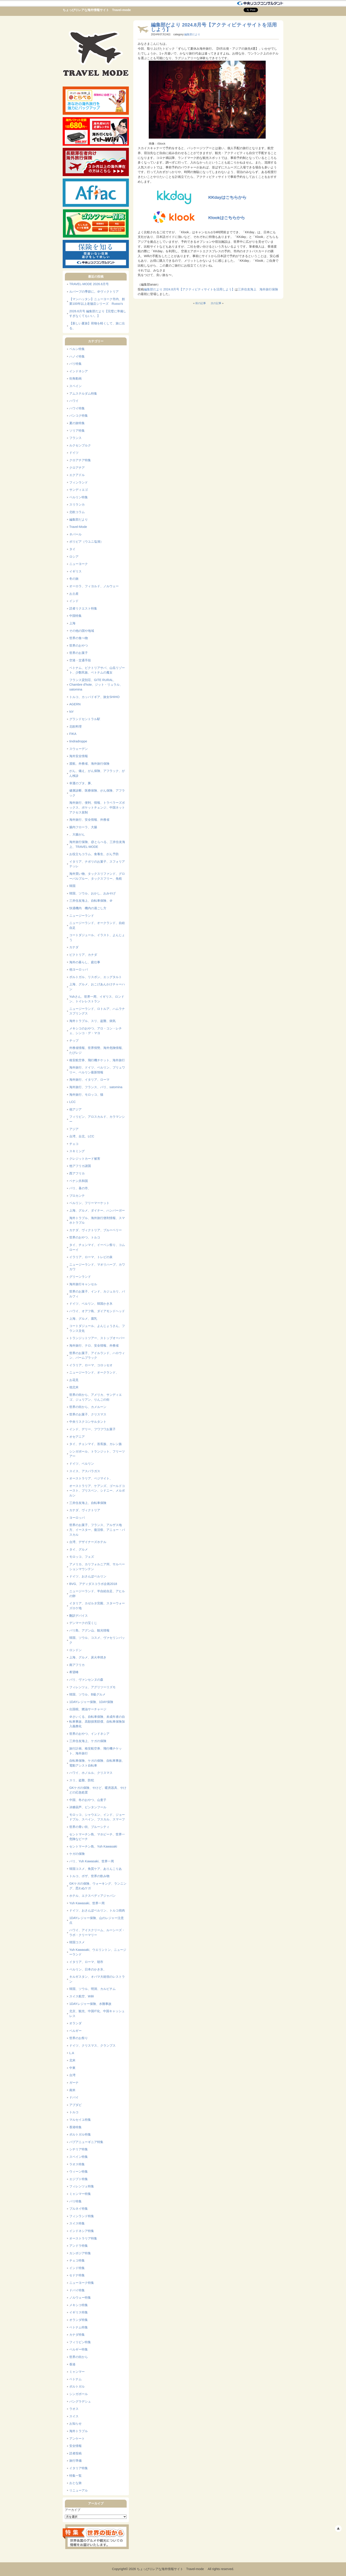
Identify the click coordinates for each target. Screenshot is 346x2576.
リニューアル (78, 2490)
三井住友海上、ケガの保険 (87, 1741)
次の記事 (216, 303)
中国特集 (75, 615)
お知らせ (75, 2423)
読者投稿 (75, 2453)
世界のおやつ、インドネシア (89, 1733)
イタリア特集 (78, 2468)
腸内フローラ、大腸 (83, 827)
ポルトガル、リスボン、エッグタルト (95, 977)
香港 (72, 2364)
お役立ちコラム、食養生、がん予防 (94, 854)
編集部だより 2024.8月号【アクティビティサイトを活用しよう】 (214, 27)
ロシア (74, 556)
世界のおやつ (78, 645)
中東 (72, 2068)
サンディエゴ (78, 489)
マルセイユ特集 (80, 2119)
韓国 (72, 886)
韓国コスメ (77, 1942)
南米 (72, 2090)
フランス (75, 438)
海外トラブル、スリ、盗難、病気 (92, 1021)
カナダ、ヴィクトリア (84, 1510)
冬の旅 (74, 578)
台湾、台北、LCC (81, 1136)
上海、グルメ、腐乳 (83, 1318)
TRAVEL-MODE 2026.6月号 (89, 284)
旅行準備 (75, 2460)
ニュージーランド (81, 915)
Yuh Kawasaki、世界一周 (87, 1903)
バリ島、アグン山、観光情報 (89, 1630)
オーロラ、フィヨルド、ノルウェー (94, 586)
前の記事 (200, 303)
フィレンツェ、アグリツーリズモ (92, 1687)
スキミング (77, 1151)
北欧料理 (75, 726)
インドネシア (78, 371)
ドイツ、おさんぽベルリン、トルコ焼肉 (97, 1910)
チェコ (74, 1144)
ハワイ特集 (77, 408)
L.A (71, 2053)
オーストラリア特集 (83, 2238)
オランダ (75, 2023)
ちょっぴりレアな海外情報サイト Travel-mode (98, 10)
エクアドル (77, 475)
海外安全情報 (78, 756)
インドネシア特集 (81, 2231)
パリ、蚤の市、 (80, 1188)
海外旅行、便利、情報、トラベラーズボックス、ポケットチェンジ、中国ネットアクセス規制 (97, 807)
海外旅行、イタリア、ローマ (89, 1079)
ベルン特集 (77, 349)
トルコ (74, 2112)
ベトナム (75, 2379)
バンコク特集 (78, 415)
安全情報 (75, 2446)
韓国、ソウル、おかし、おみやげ (92, 893)
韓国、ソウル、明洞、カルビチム (92, 1989)
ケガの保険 (77, 1853)
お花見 (74, 1380)
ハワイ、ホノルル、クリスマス (91, 1772)
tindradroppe (78, 741)
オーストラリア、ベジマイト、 (91, 1478)
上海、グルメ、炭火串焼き (87, 1657)
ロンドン (75, 1650)
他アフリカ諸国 (80, 1166)
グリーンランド (80, 1276)
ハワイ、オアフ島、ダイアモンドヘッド (97, 1311)
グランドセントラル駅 (84, 719)
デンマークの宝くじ (83, 1623)
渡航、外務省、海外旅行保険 (89, 763)
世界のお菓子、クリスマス (87, 1414)
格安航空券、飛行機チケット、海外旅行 (97, 1060)
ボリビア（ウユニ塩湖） (86, 541)
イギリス (75, 571)
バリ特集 (75, 363)
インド (74, 601)
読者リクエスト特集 (83, 608)
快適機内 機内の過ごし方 (87, 908)
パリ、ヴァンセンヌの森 (86, 1679)
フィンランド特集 (81, 2216)
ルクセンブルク (80, 445)
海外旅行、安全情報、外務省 (89, 819)
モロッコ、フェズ (81, 1556)
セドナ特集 (77, 2275)
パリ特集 (75, 2201)
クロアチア (77, 467)
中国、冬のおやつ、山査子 (87, 1800)
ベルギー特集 (78, 2349)
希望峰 (74, 1672)
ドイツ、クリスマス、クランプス (92, 2045)
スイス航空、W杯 (81, 1996)
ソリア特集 (77, 430)
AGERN (75, 704)
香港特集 (75, 2127)
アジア (74, 1129)
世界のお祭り (78, 2038)
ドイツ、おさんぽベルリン (87, 1576)
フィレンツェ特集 (81, 2186)
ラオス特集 (77, 2164)
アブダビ (75, 2105)
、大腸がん (77, 834)
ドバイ (74, 2097)
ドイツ (74, 452)
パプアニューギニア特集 (86, 2142)
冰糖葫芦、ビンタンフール (87, 1807)
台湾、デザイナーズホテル (87, 1542)
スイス (74, 2416)
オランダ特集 (78, 2320)
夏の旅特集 (77, 423)
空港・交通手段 (80, 660)
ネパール (75, 534)
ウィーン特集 (78, 2171)
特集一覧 (75, 2475)
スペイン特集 (78, 2156)
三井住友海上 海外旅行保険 (258, 289)
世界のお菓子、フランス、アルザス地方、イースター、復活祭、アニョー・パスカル (97, 1529)
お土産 (74, 593)
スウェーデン (78, 749)
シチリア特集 (78, 2149)
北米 (72, 2060)
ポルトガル (77, 2386)
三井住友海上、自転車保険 (87, 1503)
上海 (72, 623)
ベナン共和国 (78, 1181)
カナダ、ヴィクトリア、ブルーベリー (95, 1230)
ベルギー (75, 2030)
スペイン (75, 386)
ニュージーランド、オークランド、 (94, 1372)
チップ (74, 1040)
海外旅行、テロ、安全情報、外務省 (94, 1345)
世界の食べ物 (78, 638)
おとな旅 (75, 2483)
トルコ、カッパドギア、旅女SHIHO (94, 697)
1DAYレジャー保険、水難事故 (90, 2004)
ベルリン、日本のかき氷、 (87, 1969)
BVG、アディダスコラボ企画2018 (93, 1584)
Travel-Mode (78, 527)
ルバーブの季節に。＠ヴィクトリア (94, 291)
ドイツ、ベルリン (81, 1463)
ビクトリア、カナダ (83, 954)
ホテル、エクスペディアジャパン (92, 1895)
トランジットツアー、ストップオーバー (97, 1338)
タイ (72, 549)
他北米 (74, 1387)
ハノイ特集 (77, 356)
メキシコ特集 (78, 2305)
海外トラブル (78, 2431)
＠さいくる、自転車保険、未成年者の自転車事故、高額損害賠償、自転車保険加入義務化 (97, 1721)
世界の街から (78, 2357)
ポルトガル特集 (80, 2134)
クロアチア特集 (80, 460)
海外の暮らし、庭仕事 (84, 962)
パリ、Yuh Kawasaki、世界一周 (91, 1861)
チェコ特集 (77, 2260)
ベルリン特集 (78, 497)
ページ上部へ (338, 2528)
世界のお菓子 (78, 653)
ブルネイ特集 (78, 2208)
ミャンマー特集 (80, 2194)
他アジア (75, 1109)
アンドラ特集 (78, 2245)
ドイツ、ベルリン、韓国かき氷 (91, 1303)
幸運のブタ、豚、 (81, 783)
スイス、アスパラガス (84, 1471)
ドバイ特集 (77, 2290)
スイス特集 (77, 2223)
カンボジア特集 (80, 2253)
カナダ (74, 947)
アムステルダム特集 (83, 393)
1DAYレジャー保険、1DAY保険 (91, 1702)
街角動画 (75, 378)
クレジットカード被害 (84, 1158)
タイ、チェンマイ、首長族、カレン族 (95, 1444)
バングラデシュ (80, 2401)
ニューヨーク (78, 564)
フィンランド (78, 482)
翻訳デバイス (78, 1615)
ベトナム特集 (78, 2327)
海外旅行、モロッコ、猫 (86, 1094)
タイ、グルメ (78, 1549)
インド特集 (77, 2268)
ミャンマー (77, 2371)
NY (71, 711)
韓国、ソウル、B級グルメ (87, 1694)
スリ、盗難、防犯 (81, 1780)
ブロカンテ (77, 1195)
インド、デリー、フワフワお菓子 (92, 1429)
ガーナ (74, 2082)
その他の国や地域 (81, 630)
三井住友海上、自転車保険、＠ (91, 900)
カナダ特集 (77, 2334)
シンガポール (78, 2394)
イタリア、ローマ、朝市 (86, 1962)
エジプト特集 (78, 2179)
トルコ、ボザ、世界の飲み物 (89, 1876)
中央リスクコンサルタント (87, 1421)
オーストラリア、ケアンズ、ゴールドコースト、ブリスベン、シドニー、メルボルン (97, 1490)
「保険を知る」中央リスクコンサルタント (260, 3)
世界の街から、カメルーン (87, 1407)
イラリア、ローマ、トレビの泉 (91, 1257)
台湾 (72, 2075)
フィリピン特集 (80, 2342)
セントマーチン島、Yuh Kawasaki (93, 1846)
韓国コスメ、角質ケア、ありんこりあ (95, 1868)
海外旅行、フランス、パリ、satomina (95, 1087)
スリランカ (77, 504)
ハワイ (74, 401)
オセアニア (77, 1436)
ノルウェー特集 (80, 2297)
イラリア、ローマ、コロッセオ (91, 1365)
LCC (72, 1102)
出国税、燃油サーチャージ (87, 1709)
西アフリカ (77, 1173)
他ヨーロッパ (78, 969)
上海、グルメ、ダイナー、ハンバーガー (97, 1210)
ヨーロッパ (77, 1517)
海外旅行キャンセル (83, 1284)
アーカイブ (72, 2510)
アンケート (77, 2438)
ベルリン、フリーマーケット (89, 1203)
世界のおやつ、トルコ (84, 1237)
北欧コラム (77, 512)
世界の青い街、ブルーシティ (89, 1827)
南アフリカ (77, 1665)
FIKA (72, 734)
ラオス (74, 2408)
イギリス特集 (78, 2312)
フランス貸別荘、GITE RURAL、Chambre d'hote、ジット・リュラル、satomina (96, 684)
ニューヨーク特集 (81, 2282)
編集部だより (78, 519)
